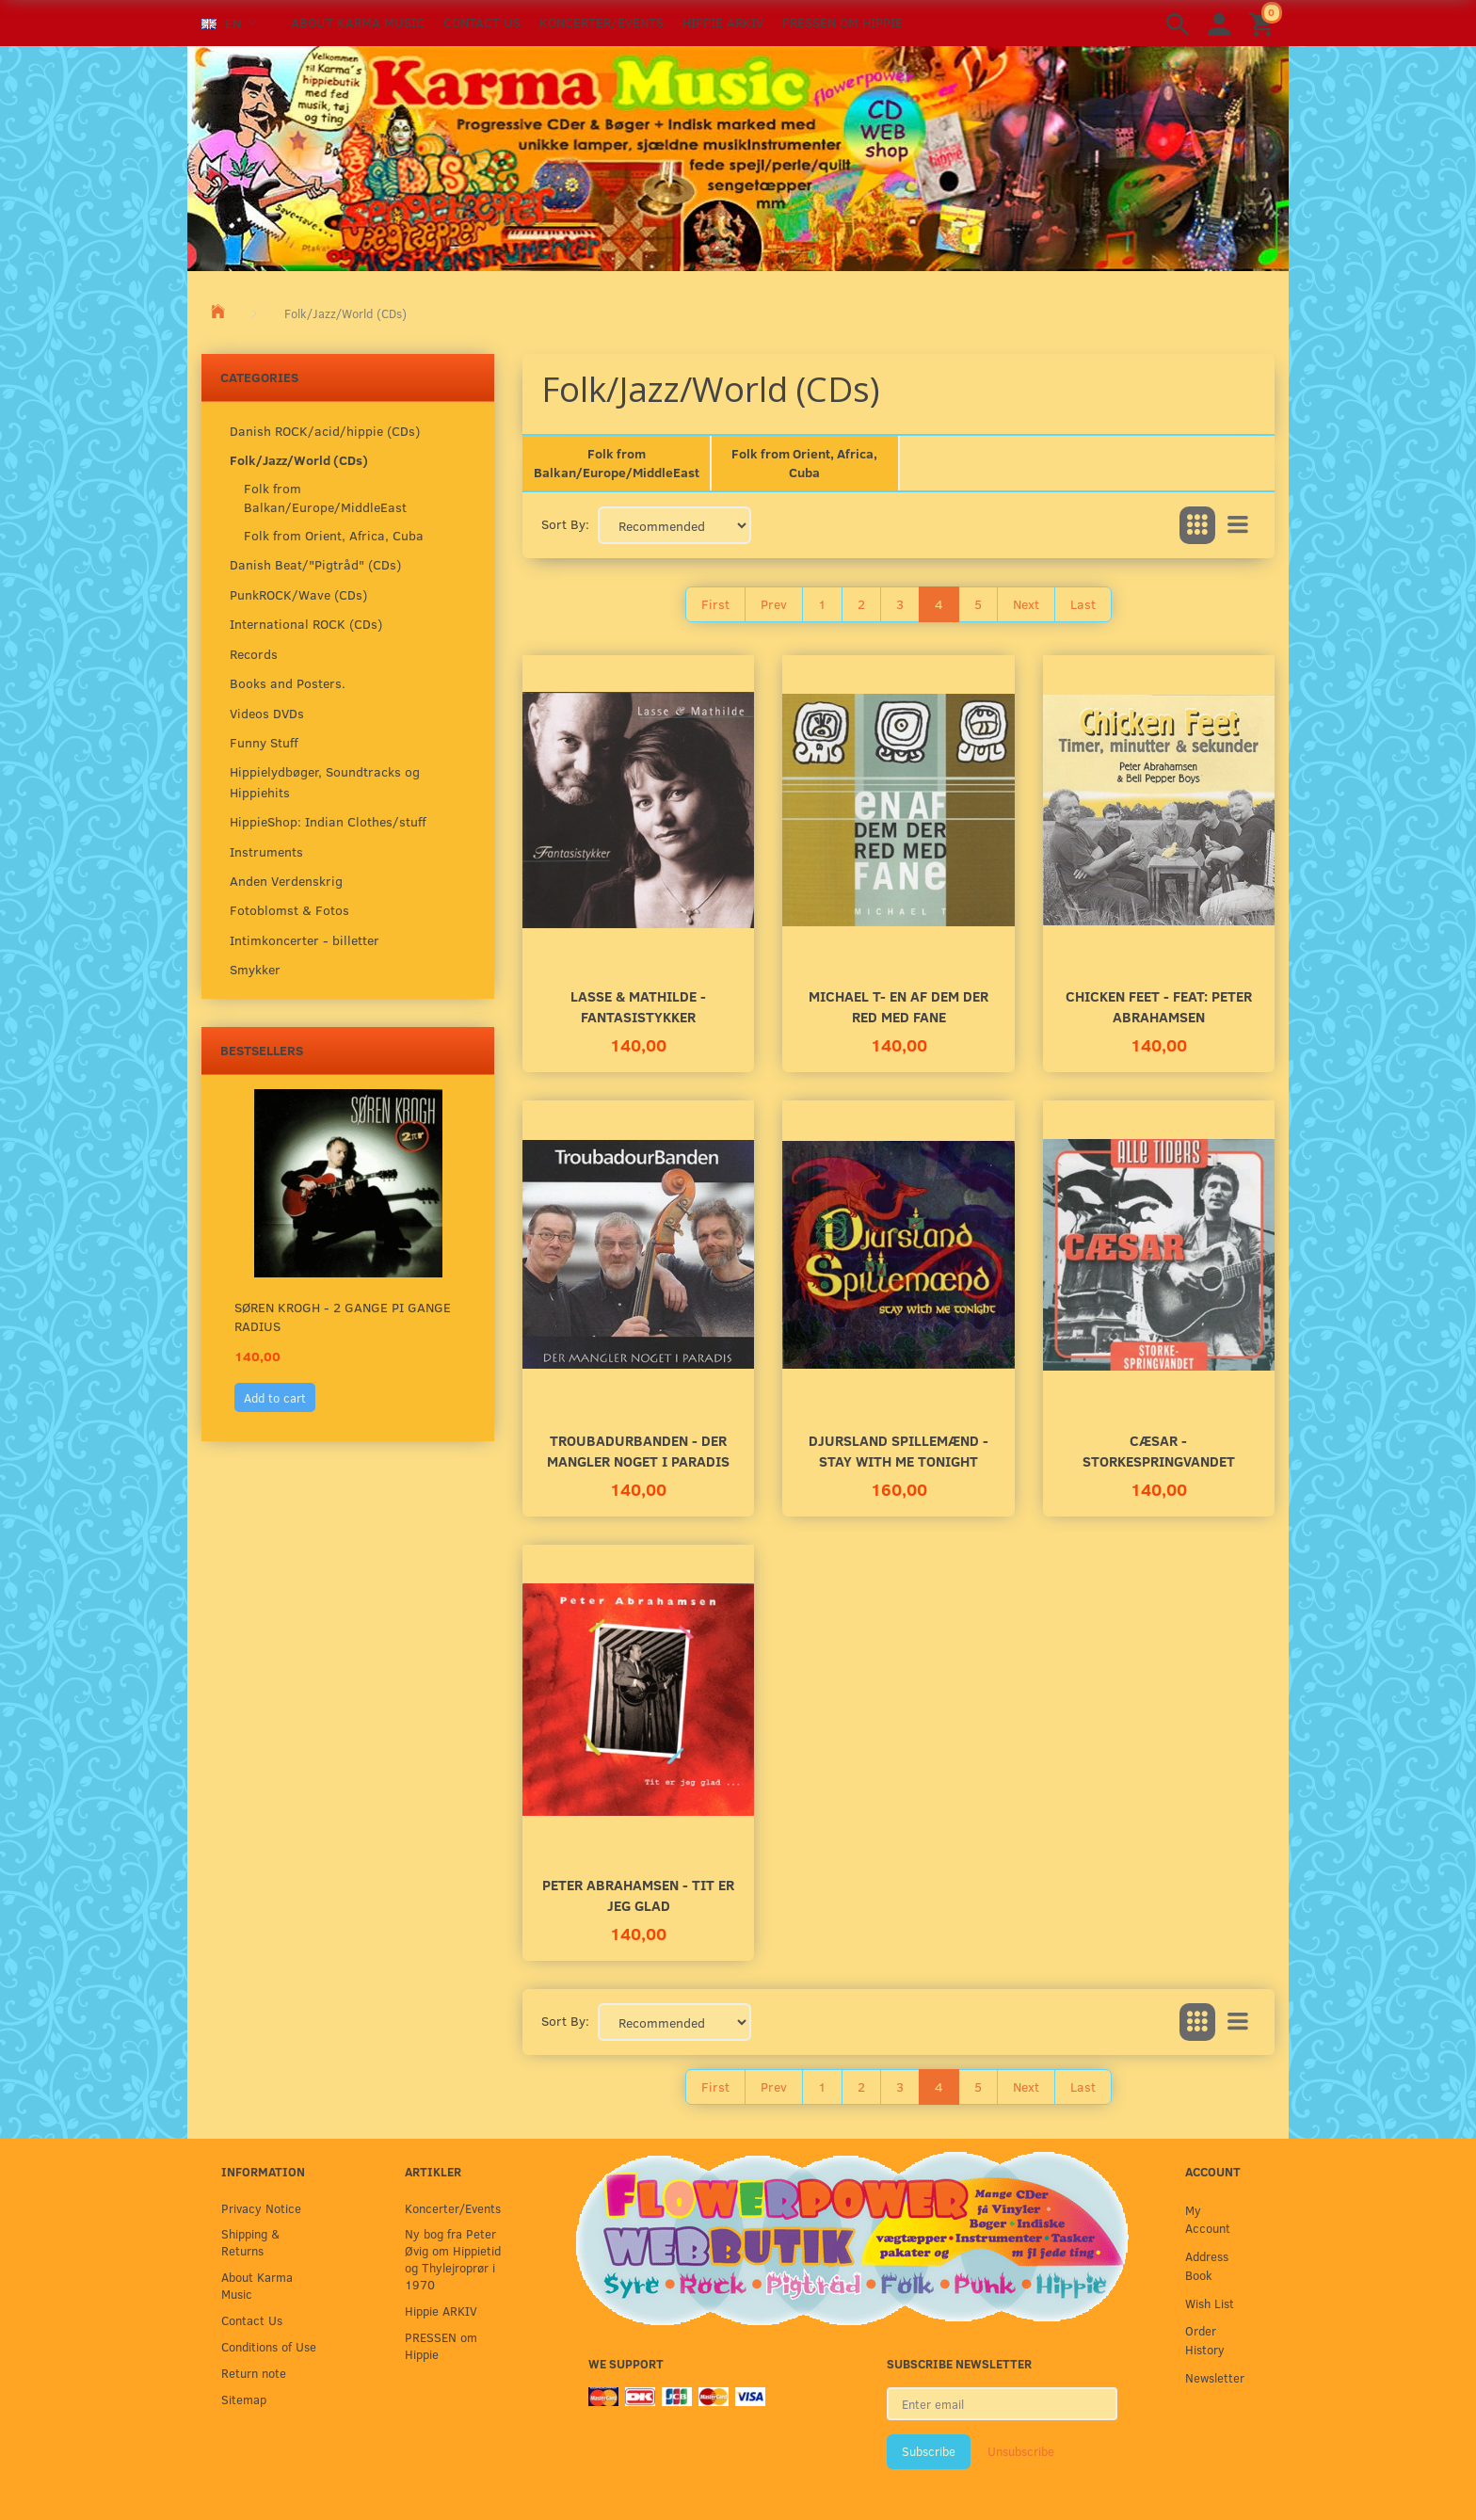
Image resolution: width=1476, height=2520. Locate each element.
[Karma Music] (738, 156)
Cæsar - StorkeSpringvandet (1159, 1450)
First (715, 604)
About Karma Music (358, 22)
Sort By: (565, 524)
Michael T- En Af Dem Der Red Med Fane (898, 1006)
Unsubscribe (1020, 2451)
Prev (774, 604)
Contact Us (482, 22)
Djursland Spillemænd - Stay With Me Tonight (898, 1450)
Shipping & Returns (250, 2241)
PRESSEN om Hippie (842, 22)
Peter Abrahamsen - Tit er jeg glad (638, 1894)
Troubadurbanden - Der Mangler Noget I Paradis (638, 1450)
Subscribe (928, 2451)
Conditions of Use (268, 2346)
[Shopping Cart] (1264, 23)
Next (1026, 604)
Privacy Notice (261, 2208)
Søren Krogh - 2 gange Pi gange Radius (342, 1316)
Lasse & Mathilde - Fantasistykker (638, 1006)
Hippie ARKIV (722, 22)
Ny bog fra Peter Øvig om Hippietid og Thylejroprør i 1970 (453, 2258)
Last (1083, 604)
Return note (253, 2373)
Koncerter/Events (601, 22)
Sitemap (243, 2399)
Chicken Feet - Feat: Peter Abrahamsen (1159, 1006)
